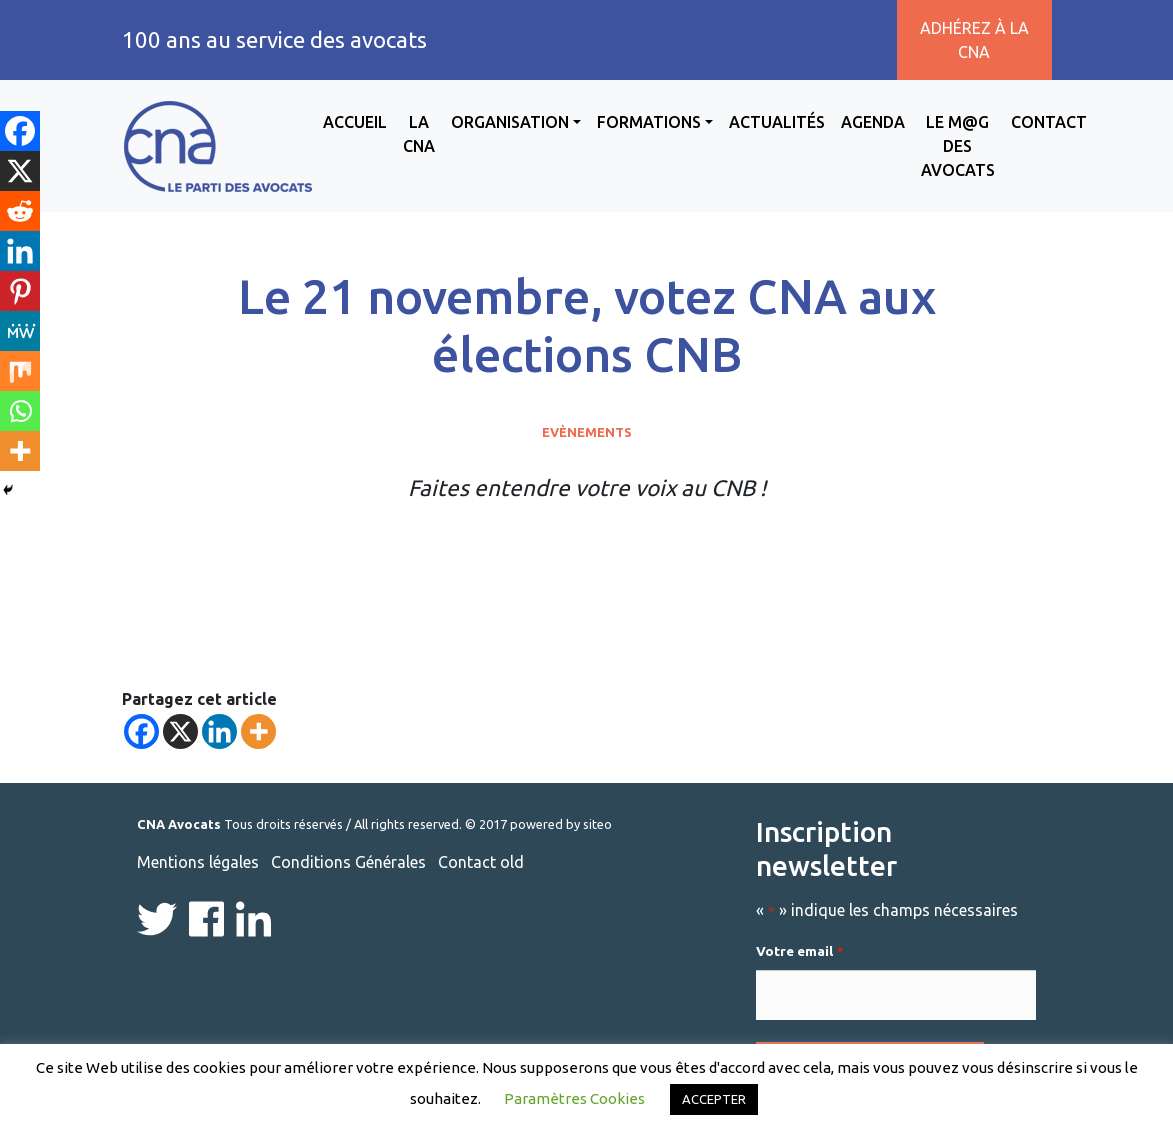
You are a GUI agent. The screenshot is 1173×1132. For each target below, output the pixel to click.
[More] (258, 731)
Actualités (777, 122)
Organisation (510, 122)
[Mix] (20, 371)
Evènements (587, 432)
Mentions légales (198, 862)
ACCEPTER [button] (714, 1099)
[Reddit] (20, 211)
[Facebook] (141, 731)
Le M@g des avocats (958, 146)
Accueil (355, 122)
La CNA (419, 134)
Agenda (873, 122)
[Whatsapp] (20, 411)
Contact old (481, 862)
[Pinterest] (20, 291)
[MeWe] (20, 331)
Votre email (799, 952)
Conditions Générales (348, 862)
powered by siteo (561, 824)
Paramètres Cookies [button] (574, 1098)
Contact (1049, 122)
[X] (180, 731)
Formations (649, 122)
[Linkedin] (219, 731)
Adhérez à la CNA (974, 40)
